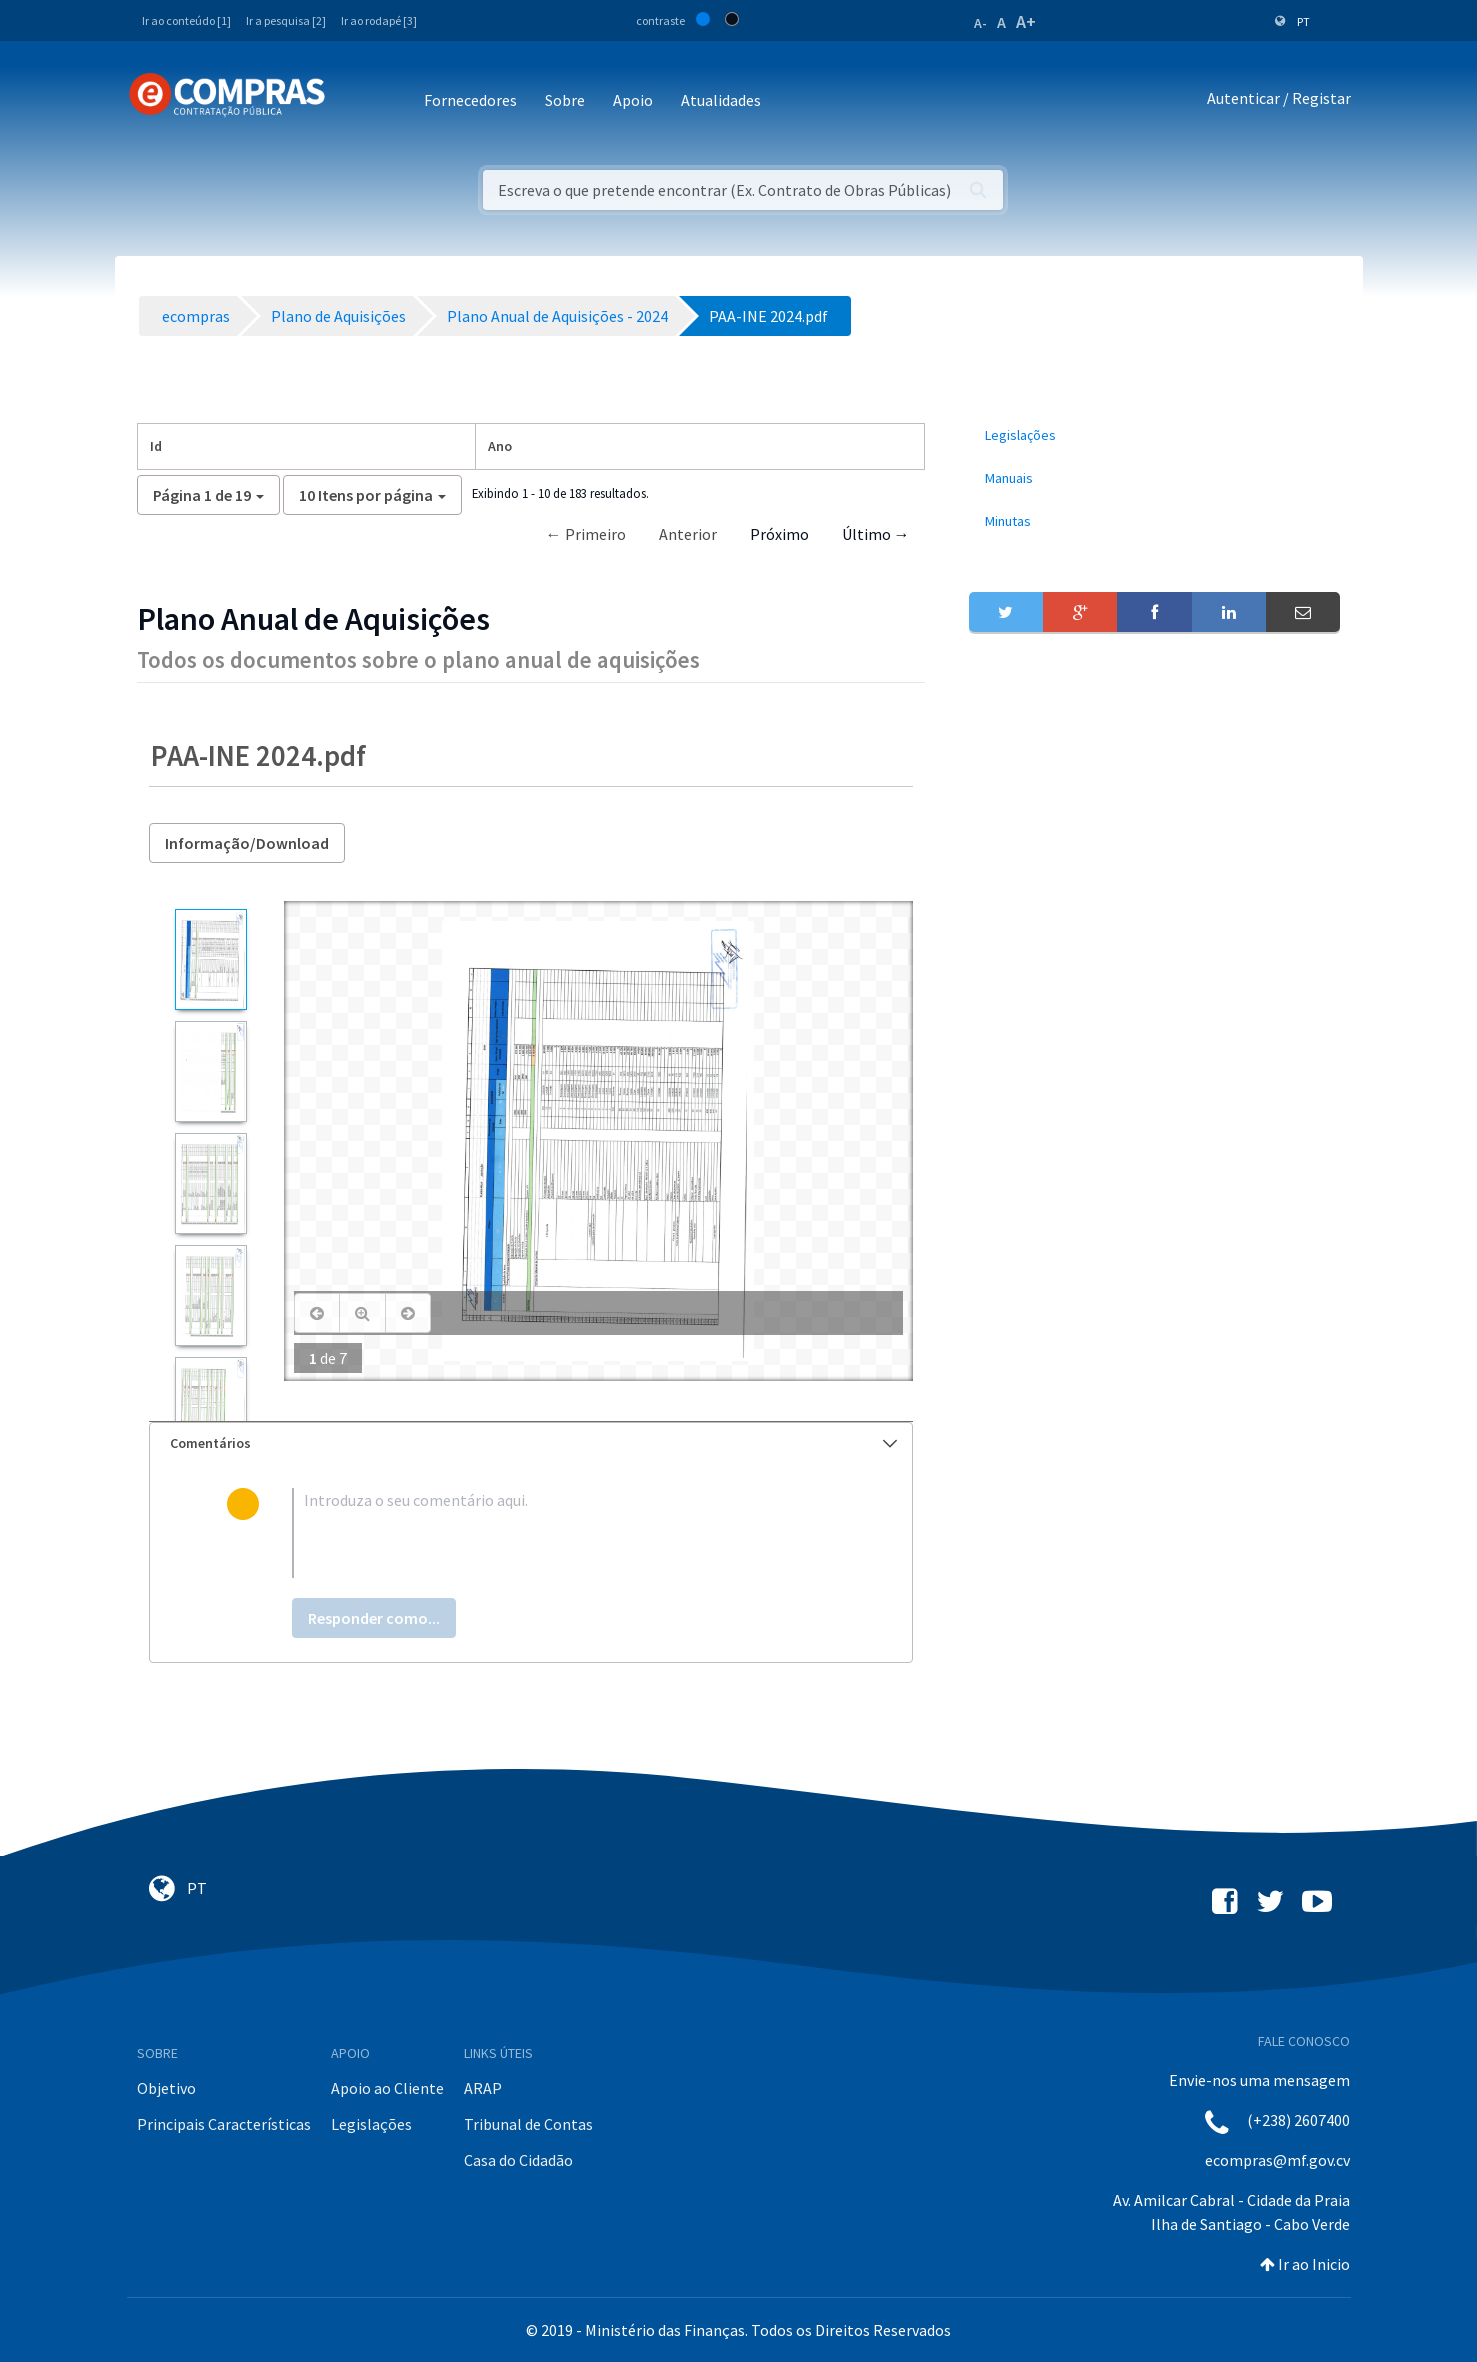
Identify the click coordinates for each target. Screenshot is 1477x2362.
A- (980, 23)
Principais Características (224, 2124)
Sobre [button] (565, 100)
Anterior (688, 534)
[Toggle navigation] (353, 101)
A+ (1026, 21)
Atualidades (721, 100)
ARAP (483, 2088)
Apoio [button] (633, 100)
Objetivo (166, 2088)
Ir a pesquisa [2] (286, 20)
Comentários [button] (533, 1443)
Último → (876, 534)
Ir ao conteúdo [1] (186, 20)
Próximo (779, 534)
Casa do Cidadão (518, 2160)
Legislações (371, 2124)
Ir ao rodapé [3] (379, 20)
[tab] (531, 1443)
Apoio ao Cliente (387, 2088)
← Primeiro (586, 534)
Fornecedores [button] (470, 100)
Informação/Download (247, 843)
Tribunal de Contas (528, 2124)
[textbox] (563, 1533)
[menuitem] (1155, 435)
